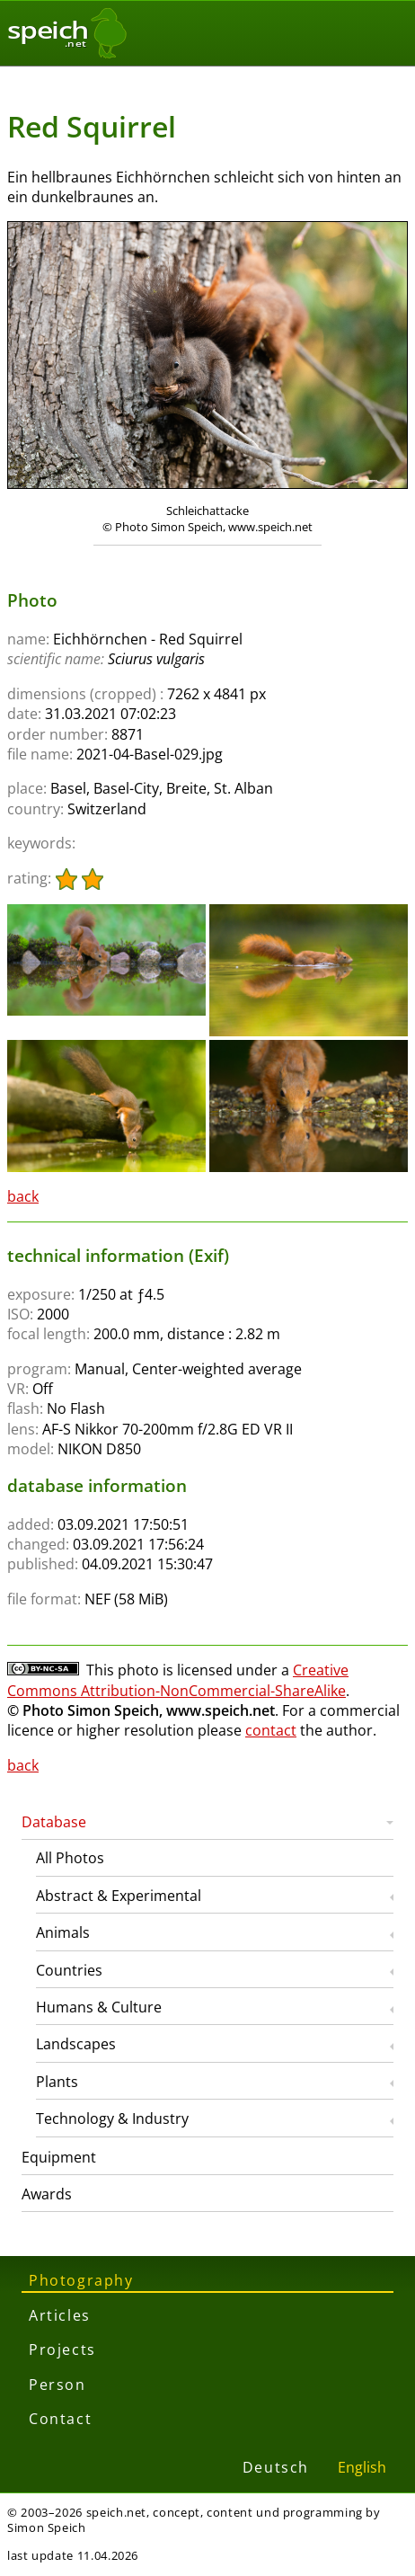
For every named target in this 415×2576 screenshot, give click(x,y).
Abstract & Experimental (118, 1895)
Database (54, 1822)
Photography (81, 2280)
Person (57, 2384)
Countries (69, 1970)
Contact (60, 2419)
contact (270, 1730)
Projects (62, 2349)
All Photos (70, 1858)
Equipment (59, 2157)
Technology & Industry (112, 2118)
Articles (60, 2315)
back (23, 1196)
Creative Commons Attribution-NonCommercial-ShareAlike (178, 1680)
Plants (57, 2082)
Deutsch (276, 2467)
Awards (47, 2194)
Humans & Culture (99, 2007)
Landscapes (76, 2044)
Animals (63, 1932)
